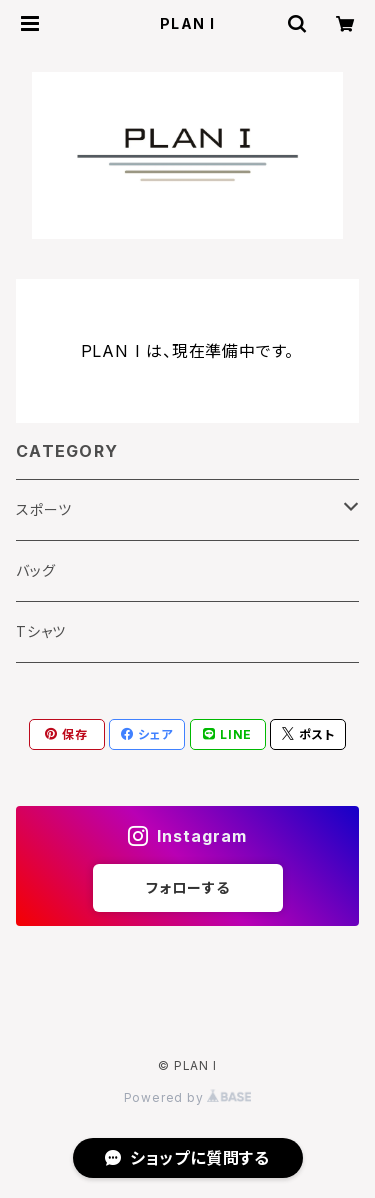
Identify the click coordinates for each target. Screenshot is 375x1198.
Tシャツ (41, 631)
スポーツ (44, 509)
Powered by (188, 1097)
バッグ (35, 570)
